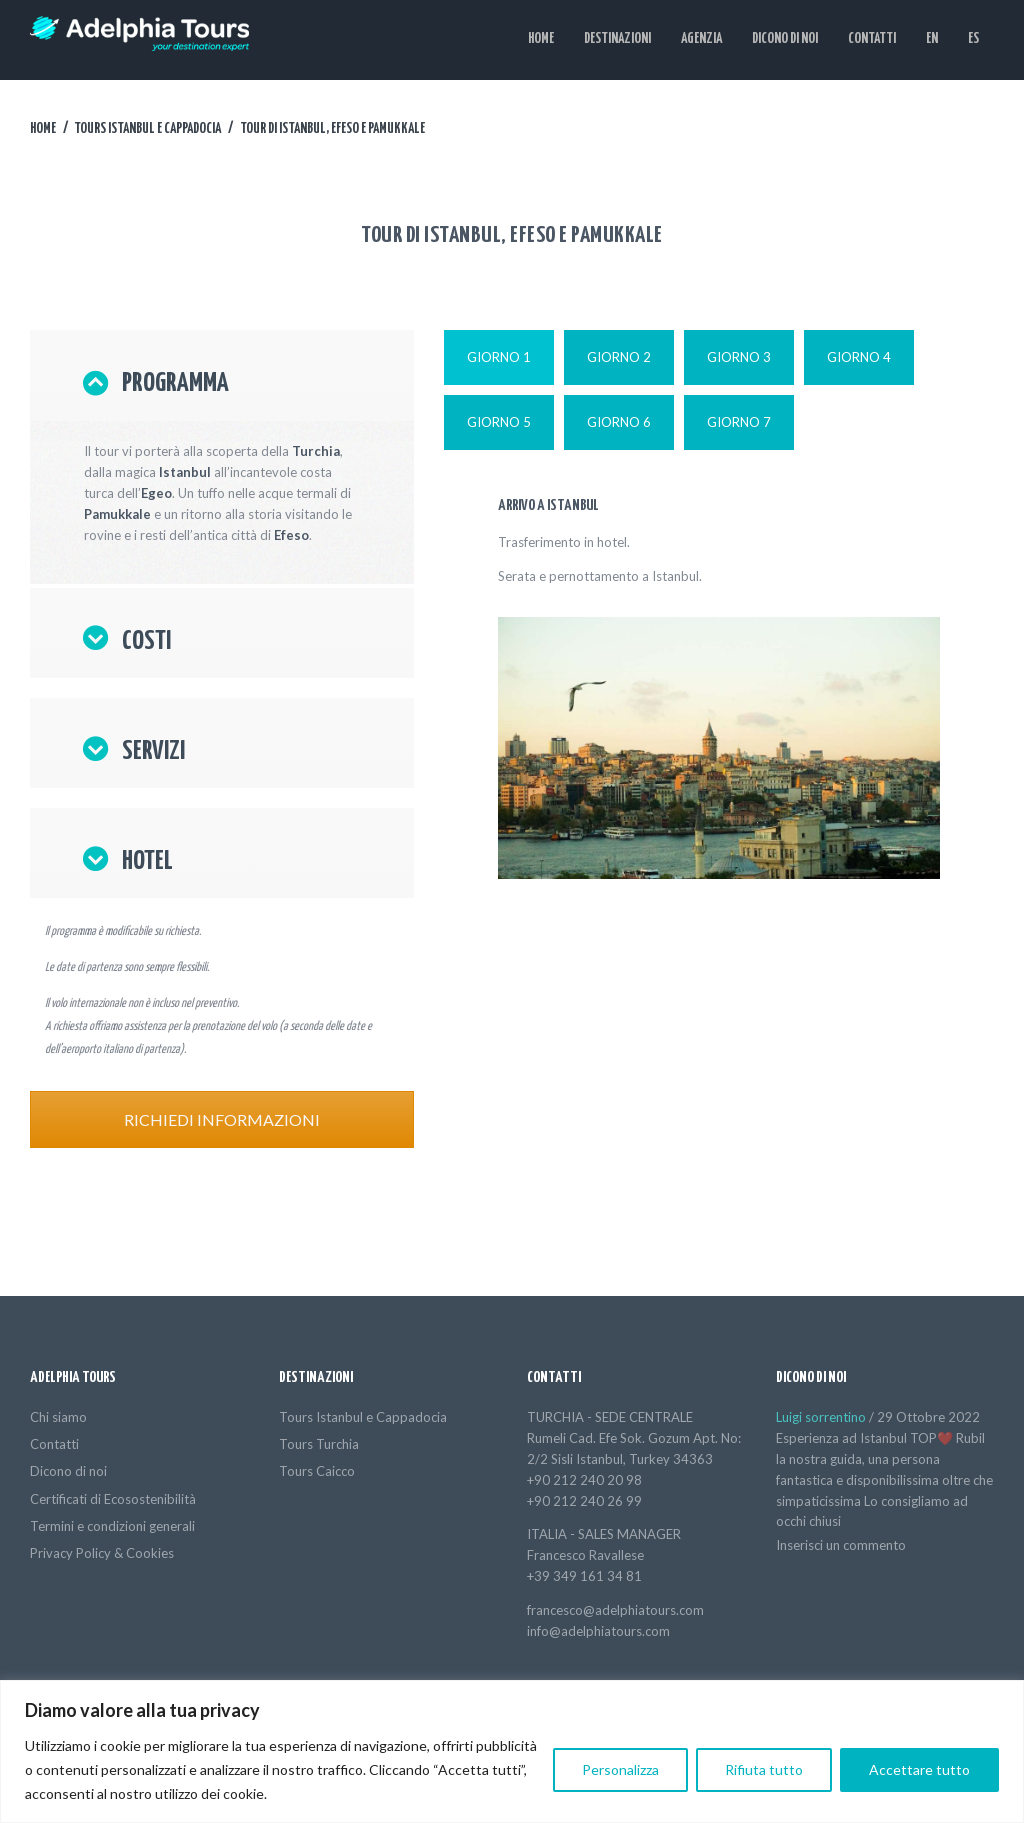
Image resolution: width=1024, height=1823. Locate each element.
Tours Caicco (317, 1471)
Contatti (54, 1444)
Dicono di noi (68, 1471)
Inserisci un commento (841, 1545)
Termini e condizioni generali (112, 1526)
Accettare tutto (919, 1769)
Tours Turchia (319, 1444)
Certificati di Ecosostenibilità (113, 1499)
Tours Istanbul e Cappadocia (147, 129)
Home (43, 129)
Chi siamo (58, 1417)
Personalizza (620, 1769)
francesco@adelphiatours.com (615, 1610)
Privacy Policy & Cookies (102, 1553)
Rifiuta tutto (764, 1769)
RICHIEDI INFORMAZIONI (222, 1119)
